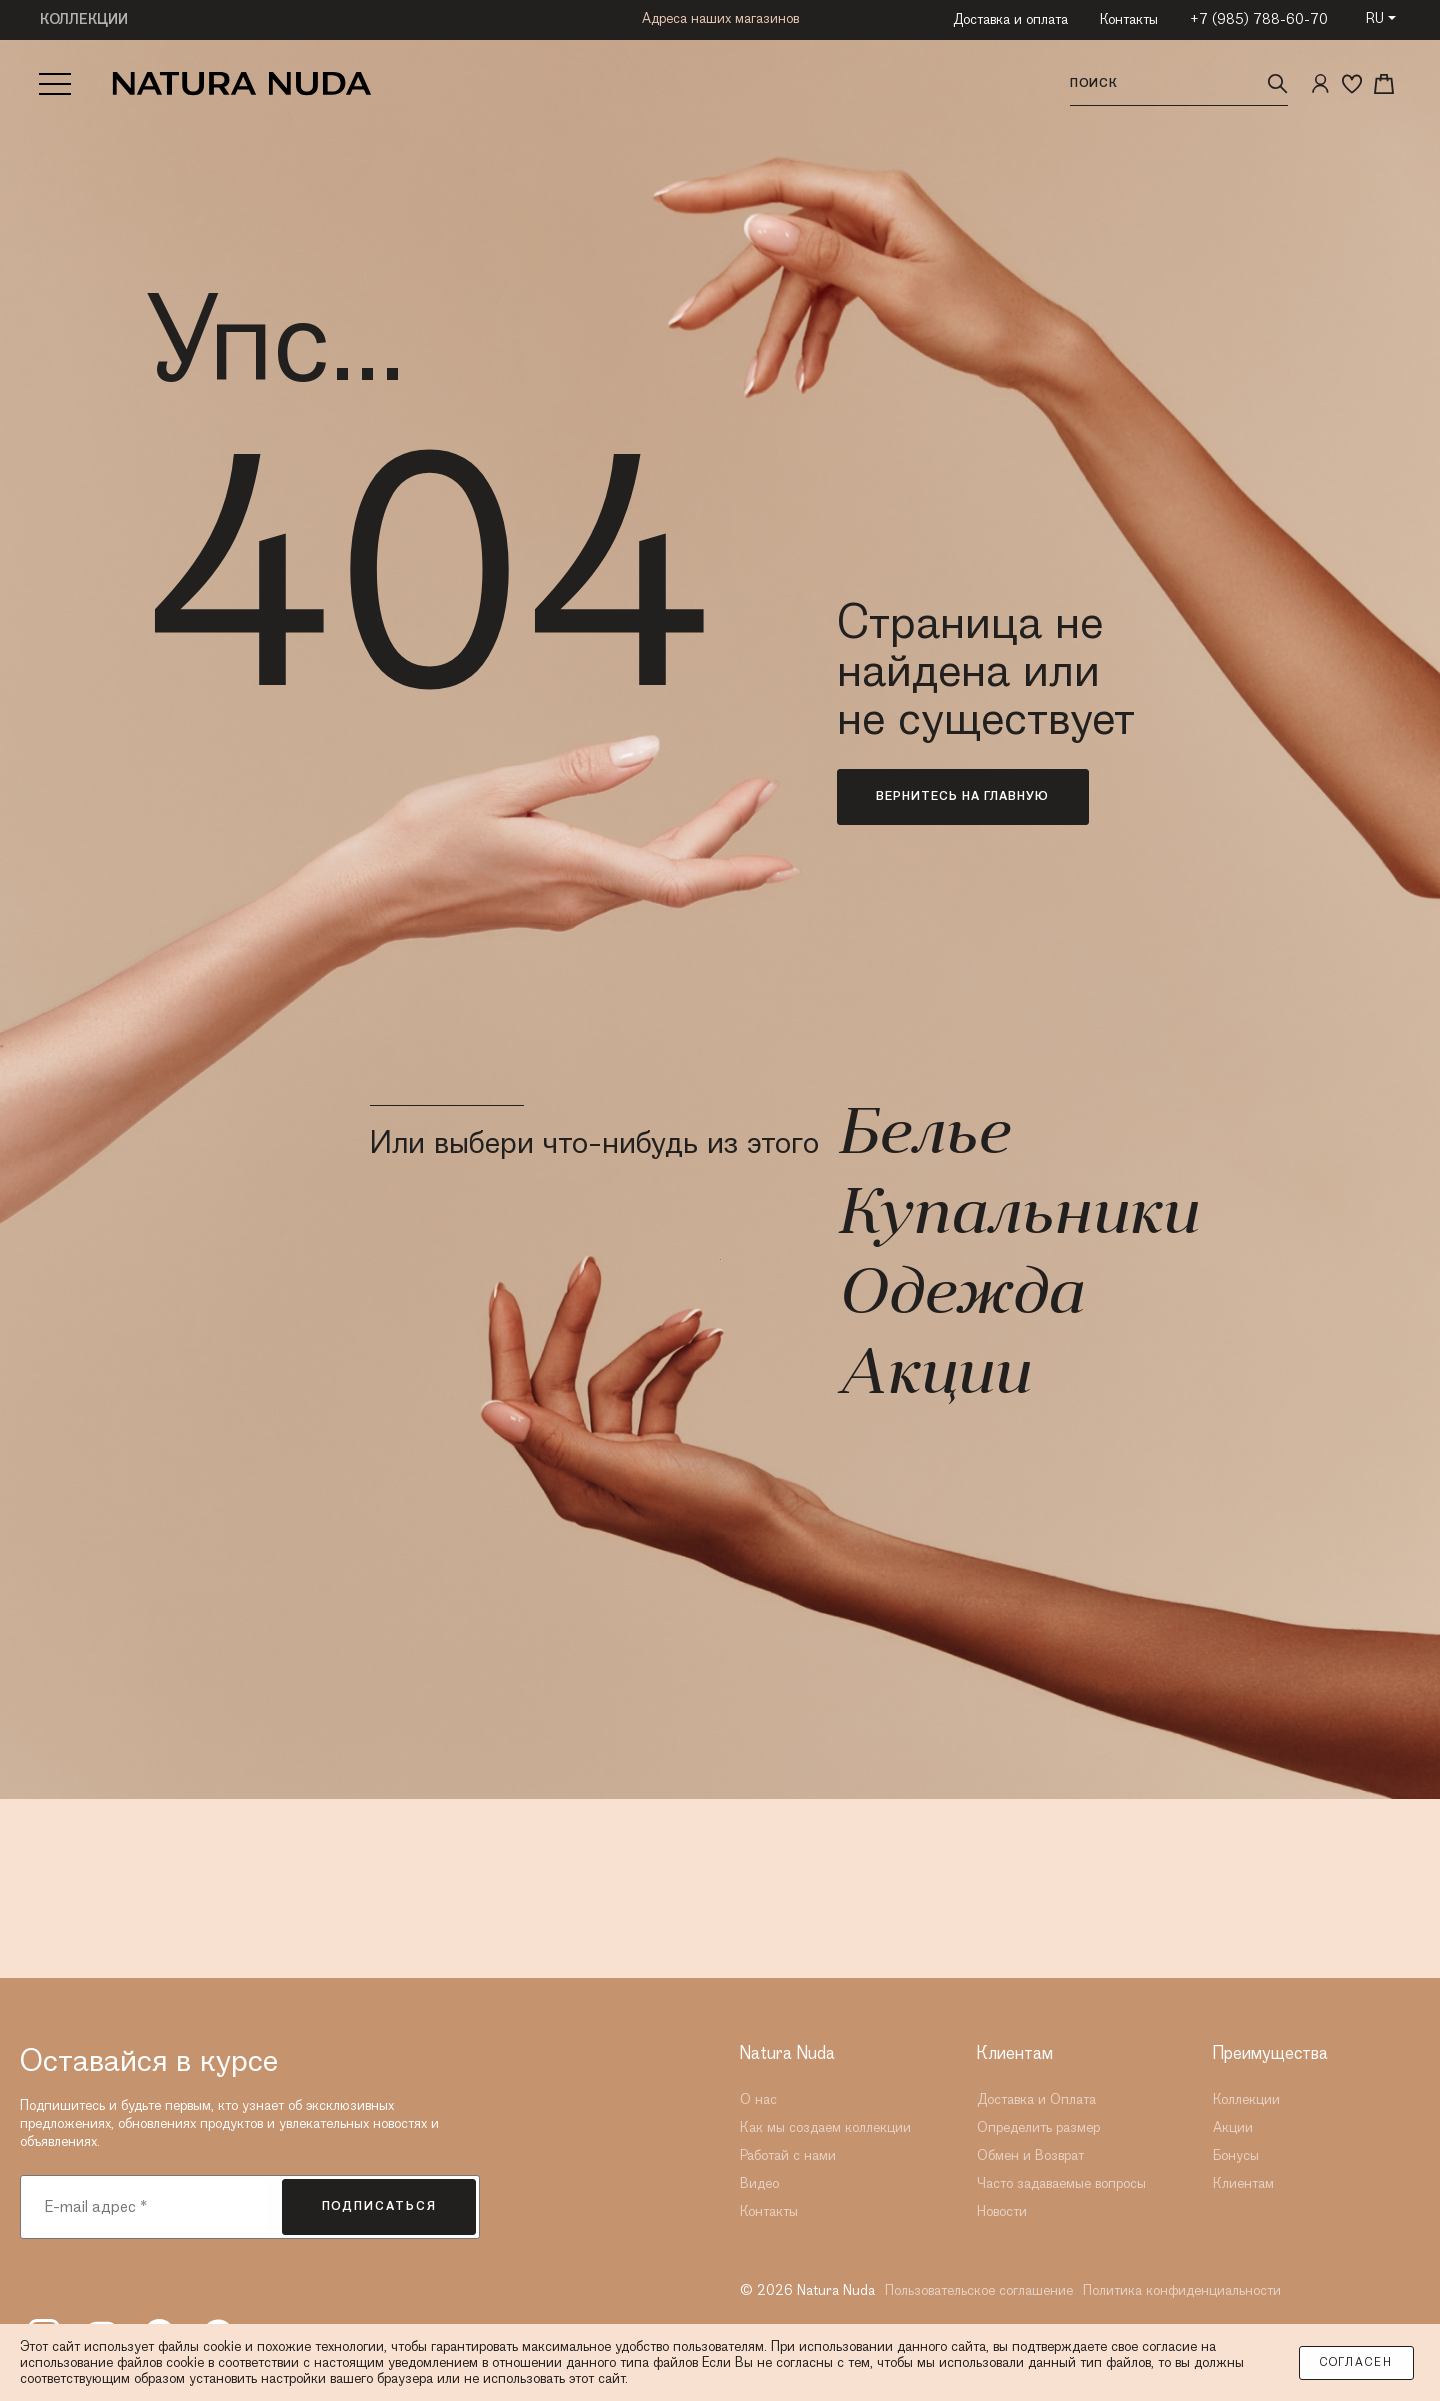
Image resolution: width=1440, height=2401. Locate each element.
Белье (922, 1137)
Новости (1002, 2212)
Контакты (1129, 20)
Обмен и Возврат (1030, 2156)
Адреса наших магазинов (720, 21)
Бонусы (1236, 2156)
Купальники (1017, 1217)
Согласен (1356, 2363)
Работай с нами (788, 2156)
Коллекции (1246, 2100)
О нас (758, 2100)
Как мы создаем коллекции (825, 2128)
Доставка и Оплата (1036, 2100)
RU (1375, 19)
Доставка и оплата (1010, 20)
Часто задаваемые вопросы (1061, 2184)
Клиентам (1243, 2184)
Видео (759, 2184)
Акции (933, 1377)
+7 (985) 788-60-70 (1259, 20)
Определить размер (1038, 2128)
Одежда (959, 1297)
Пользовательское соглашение (979, 2291)
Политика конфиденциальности (1182, 2291)
